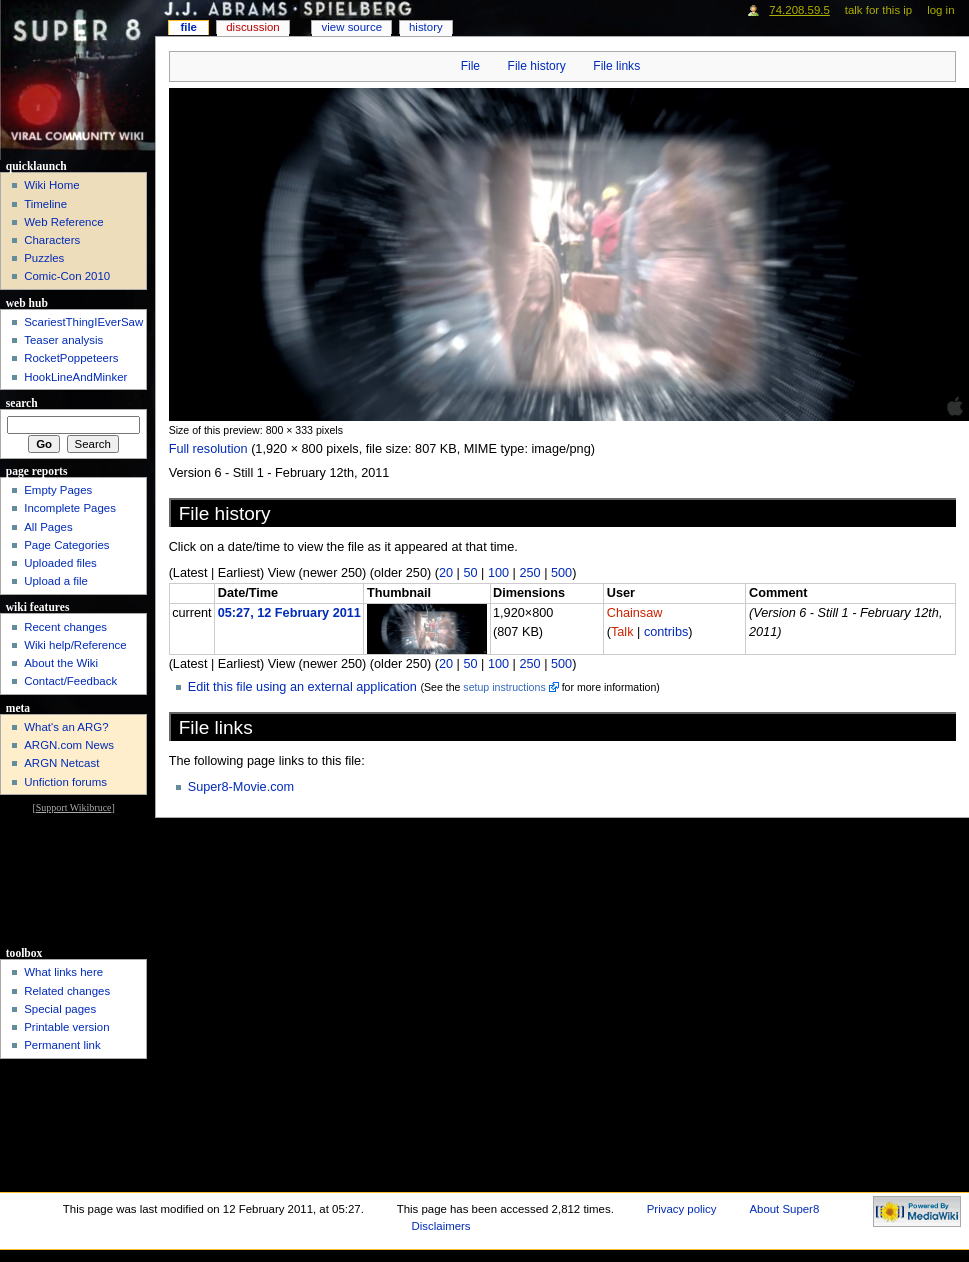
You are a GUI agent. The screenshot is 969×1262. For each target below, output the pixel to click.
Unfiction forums (65, 782)
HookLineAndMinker (75, 377)
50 (470, 573)
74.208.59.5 (799, 10)
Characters (52, 240)
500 (561, 573)
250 (529, 573)
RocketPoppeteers (71, 358)
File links (616, 66)
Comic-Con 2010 (67, 276)
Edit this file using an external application (302, 687)
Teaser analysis (63, 340)
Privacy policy (682, 1209)
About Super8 (784, 1209)
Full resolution (208, 449)
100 (498, 573)
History (426, 27)
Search (22, 403)
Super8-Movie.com (241, 787)
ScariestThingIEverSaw (83, 322)
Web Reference (63, 222)
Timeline (45, 204)
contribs (666, 632)
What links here (63, 972)
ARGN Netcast (61, 763)
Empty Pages (58, 490)
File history (537, 66)
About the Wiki (61, 663)
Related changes (67, 991)
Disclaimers (441, 1226)
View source (352, 27)
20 (446, 573)
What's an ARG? (66, 727)
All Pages (48, 527)
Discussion (252, 27)
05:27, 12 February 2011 (289, 613)
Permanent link (62, 1045)
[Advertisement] (73, 878)
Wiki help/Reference (75, 645)
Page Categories (66, 545)
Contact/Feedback (70, 681)
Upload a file (56, 581)
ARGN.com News (69, 745)
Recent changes (65, 627)
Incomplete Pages (70, 508)
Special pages (60, 1009)
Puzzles (44, 258)
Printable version (66, 1027)
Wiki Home (51, 185)
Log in (940, 10)
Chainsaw (635, 613)
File (470, 66)
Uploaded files (60, 563)
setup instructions (504, 687)
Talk (622, 632)
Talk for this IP (878, 10)
